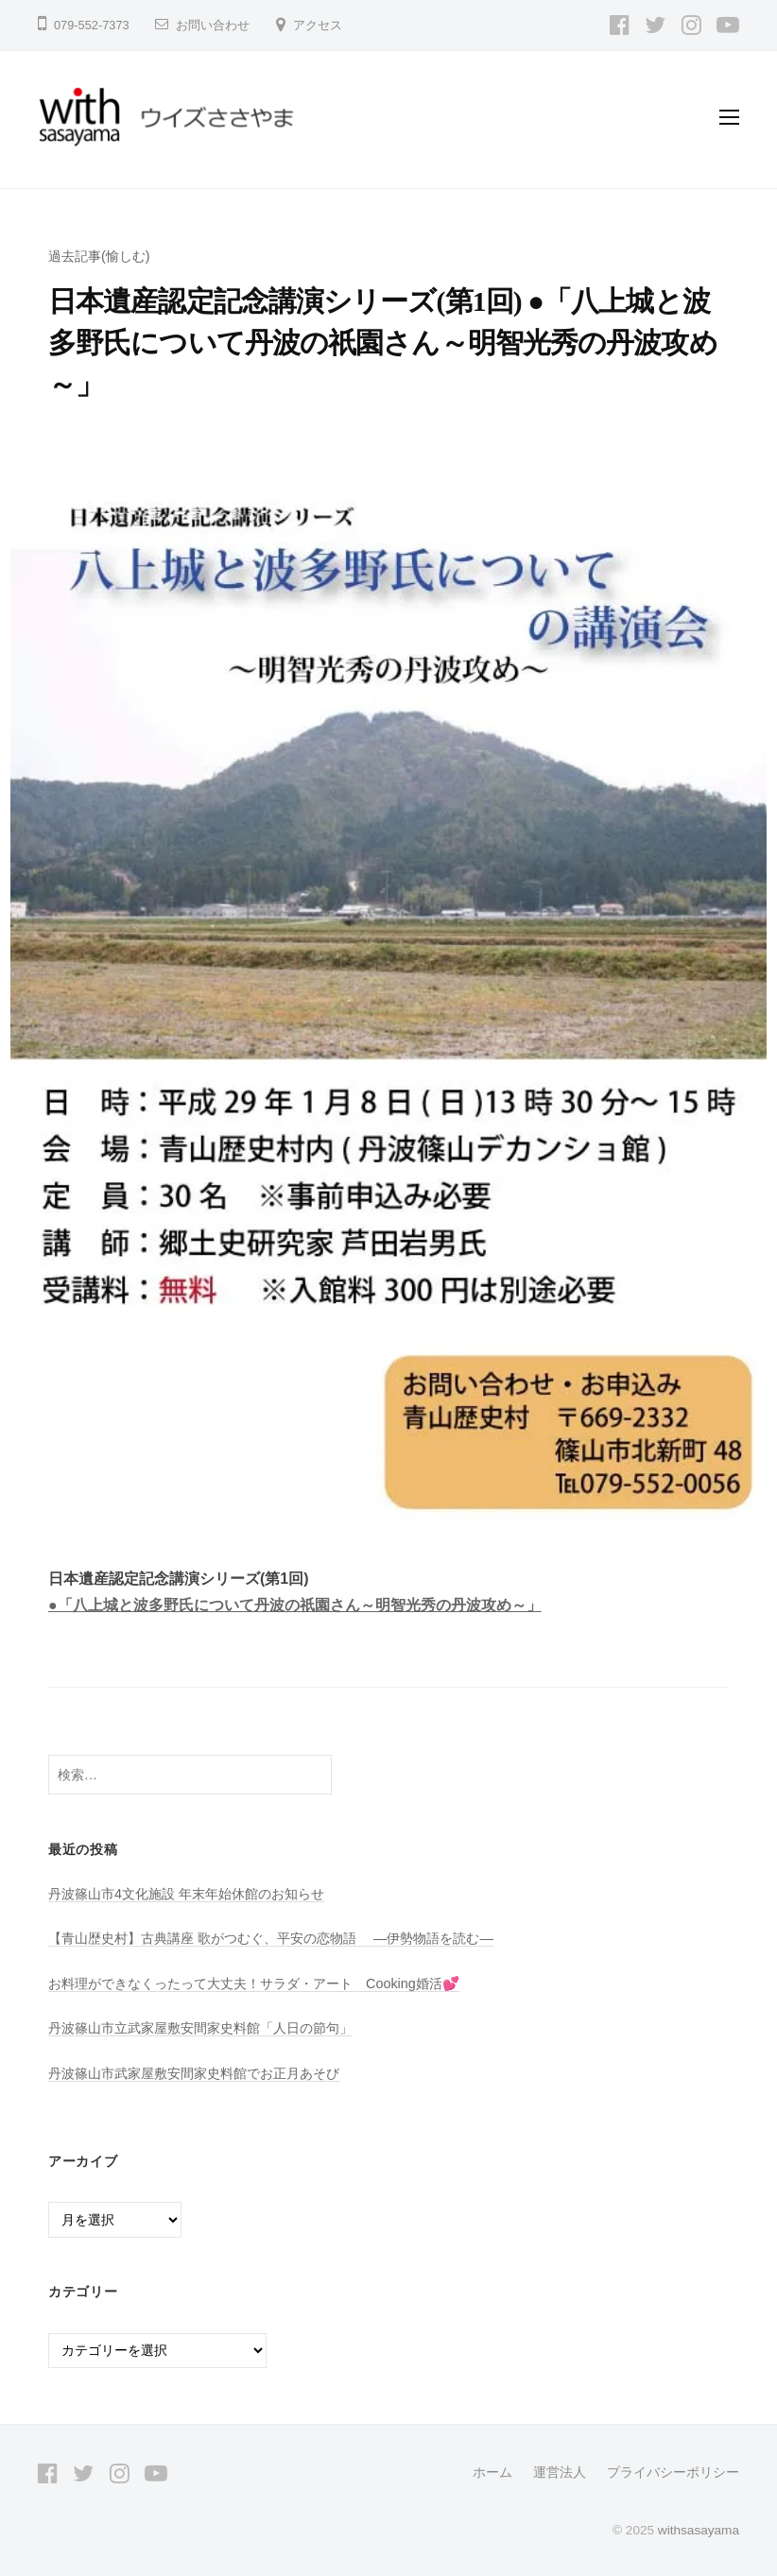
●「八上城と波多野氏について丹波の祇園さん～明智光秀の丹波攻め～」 (295, 1605)
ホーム (492, 2472)
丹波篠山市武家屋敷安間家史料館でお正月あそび (193, 2073)
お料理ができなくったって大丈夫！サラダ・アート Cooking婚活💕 (253, 1983)
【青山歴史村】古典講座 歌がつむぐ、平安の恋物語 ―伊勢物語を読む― (270, 1938)
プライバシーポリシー (673, 2472)
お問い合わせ (213, 25)
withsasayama (698, 2530)
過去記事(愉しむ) (99, 256)
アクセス (317, 25)
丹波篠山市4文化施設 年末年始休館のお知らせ (186, 1893)
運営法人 (559, 2472)
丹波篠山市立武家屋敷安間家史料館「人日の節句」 (200, 2027)
